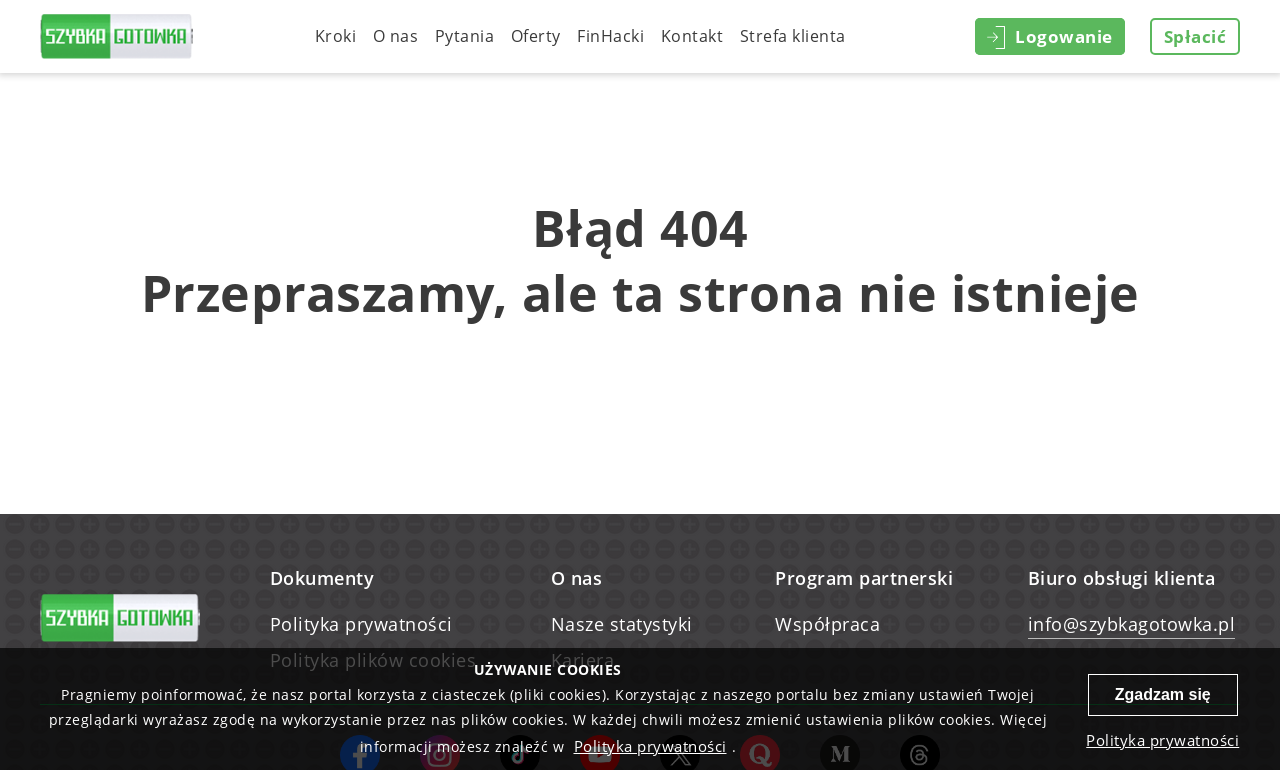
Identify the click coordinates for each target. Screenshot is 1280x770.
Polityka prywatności (361, 624)
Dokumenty (322, 578)
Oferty (536, 36)
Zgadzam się (1163, 694)
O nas (396, 36)
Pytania (465, 36)
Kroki (336, 36)
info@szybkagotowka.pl (1132, 624)
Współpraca (827, 624)
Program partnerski (864, 578)
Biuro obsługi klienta (1122, 578)
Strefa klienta (793, 36)
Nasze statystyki (622, 624)
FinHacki (610, 36)
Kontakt (692, 36)
